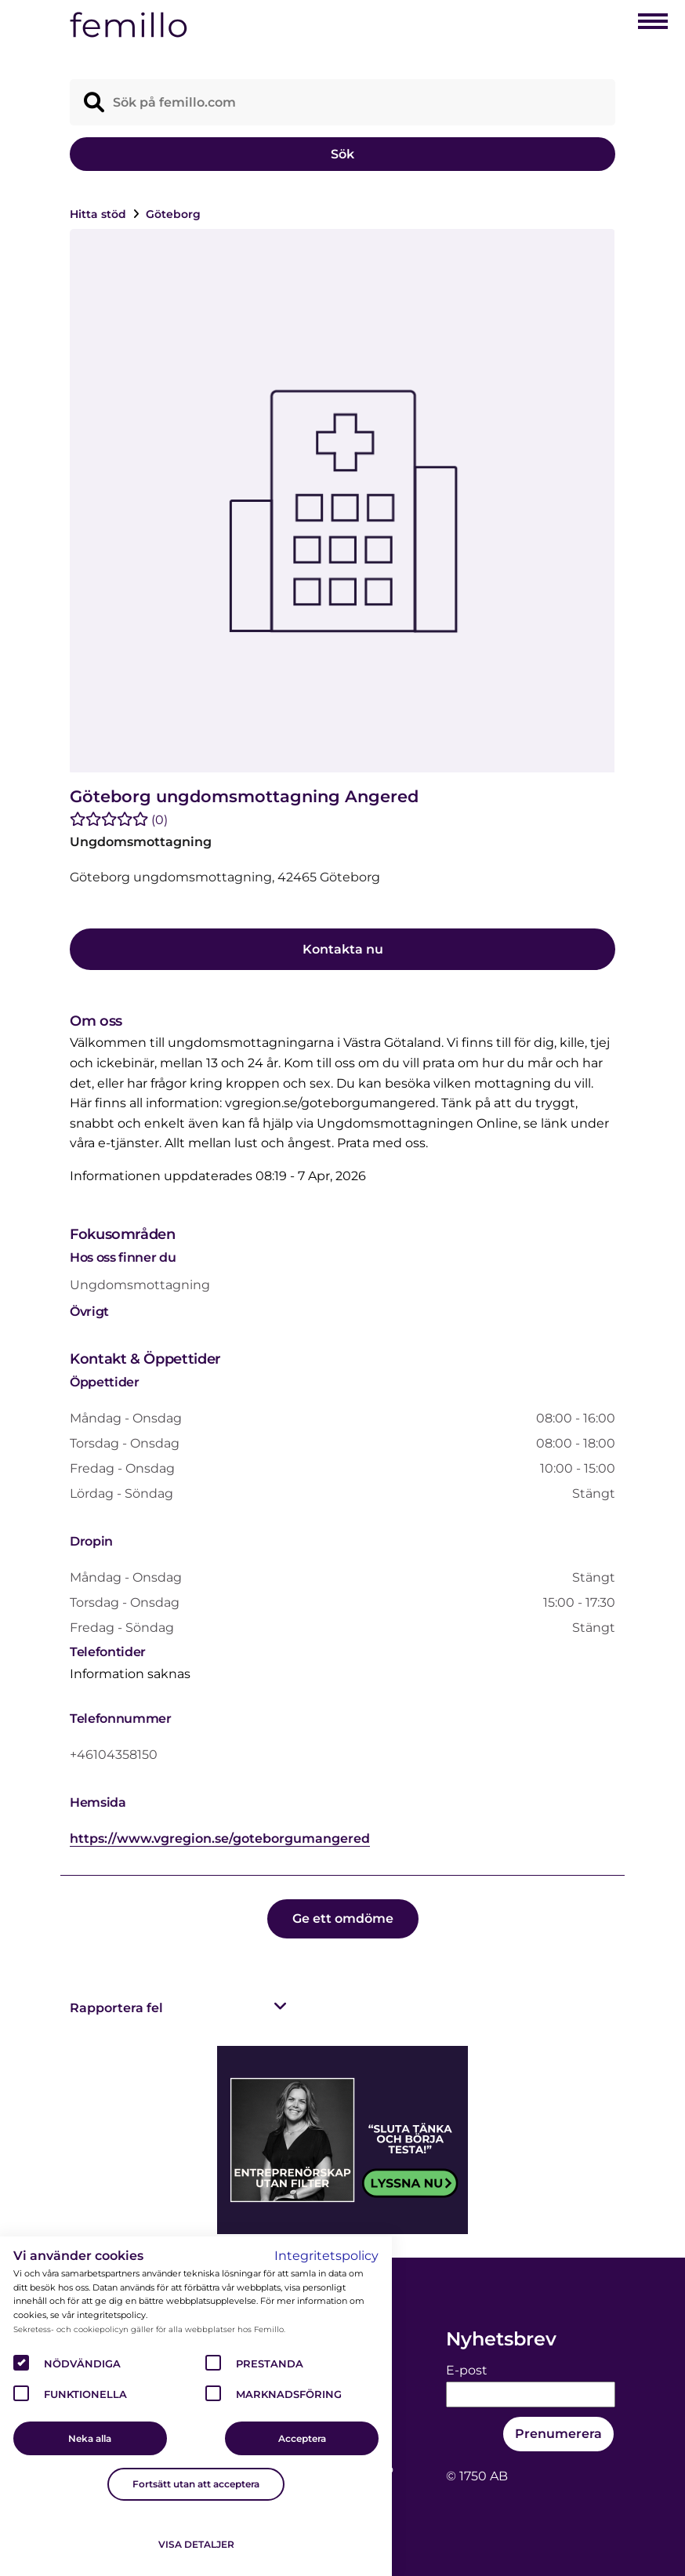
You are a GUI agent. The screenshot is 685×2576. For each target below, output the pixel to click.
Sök (342, 154)
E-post (466, 2370)
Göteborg (173, 214)
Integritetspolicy (326, 2255)
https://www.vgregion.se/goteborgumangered (220, 1838)
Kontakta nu (343, 949)
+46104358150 (114, 1754)
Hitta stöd (99, 214)
